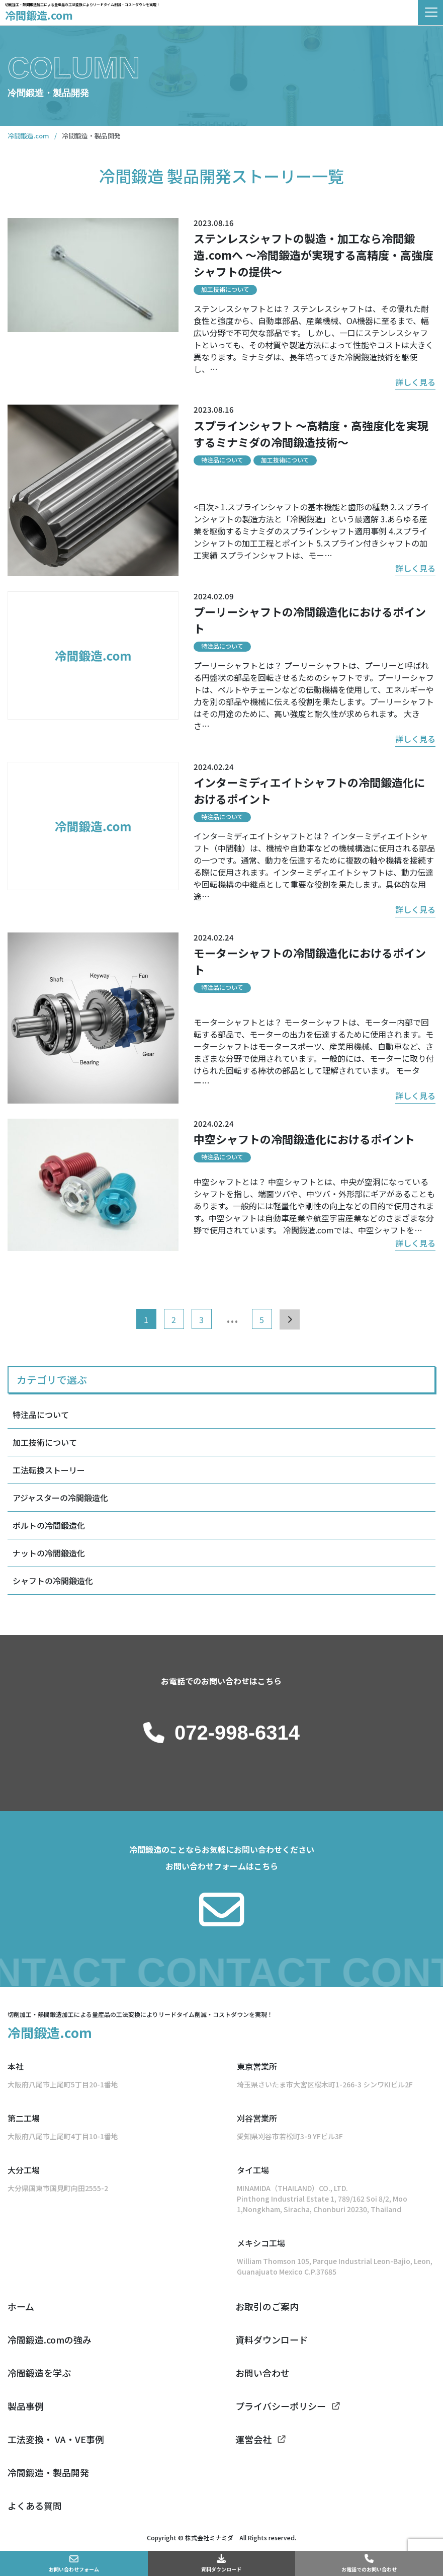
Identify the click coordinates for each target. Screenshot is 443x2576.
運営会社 (253, 2439)
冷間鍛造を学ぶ (39, 2372)
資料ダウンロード (221, 2569)
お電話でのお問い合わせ (369, 2569)
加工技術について (45, 1442)
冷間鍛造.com (39, 15)
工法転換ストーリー (49, 1470)
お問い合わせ (262, 2372)
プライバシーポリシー (280, 2405)
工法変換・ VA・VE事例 (56, 2439)
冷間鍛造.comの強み (50, 2339)
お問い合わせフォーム (74, 2569)
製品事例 (26, 2405)
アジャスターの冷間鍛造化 (60, 1498)
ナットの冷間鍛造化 (49, 1553)
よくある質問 (35, 2505)
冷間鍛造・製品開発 (48, 2472)
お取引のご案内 (267, 2306)
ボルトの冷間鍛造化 (49, 1525)
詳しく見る (415, 382)
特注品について (41, 1415)
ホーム (21, 2306)
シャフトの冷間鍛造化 (53, 1581)
